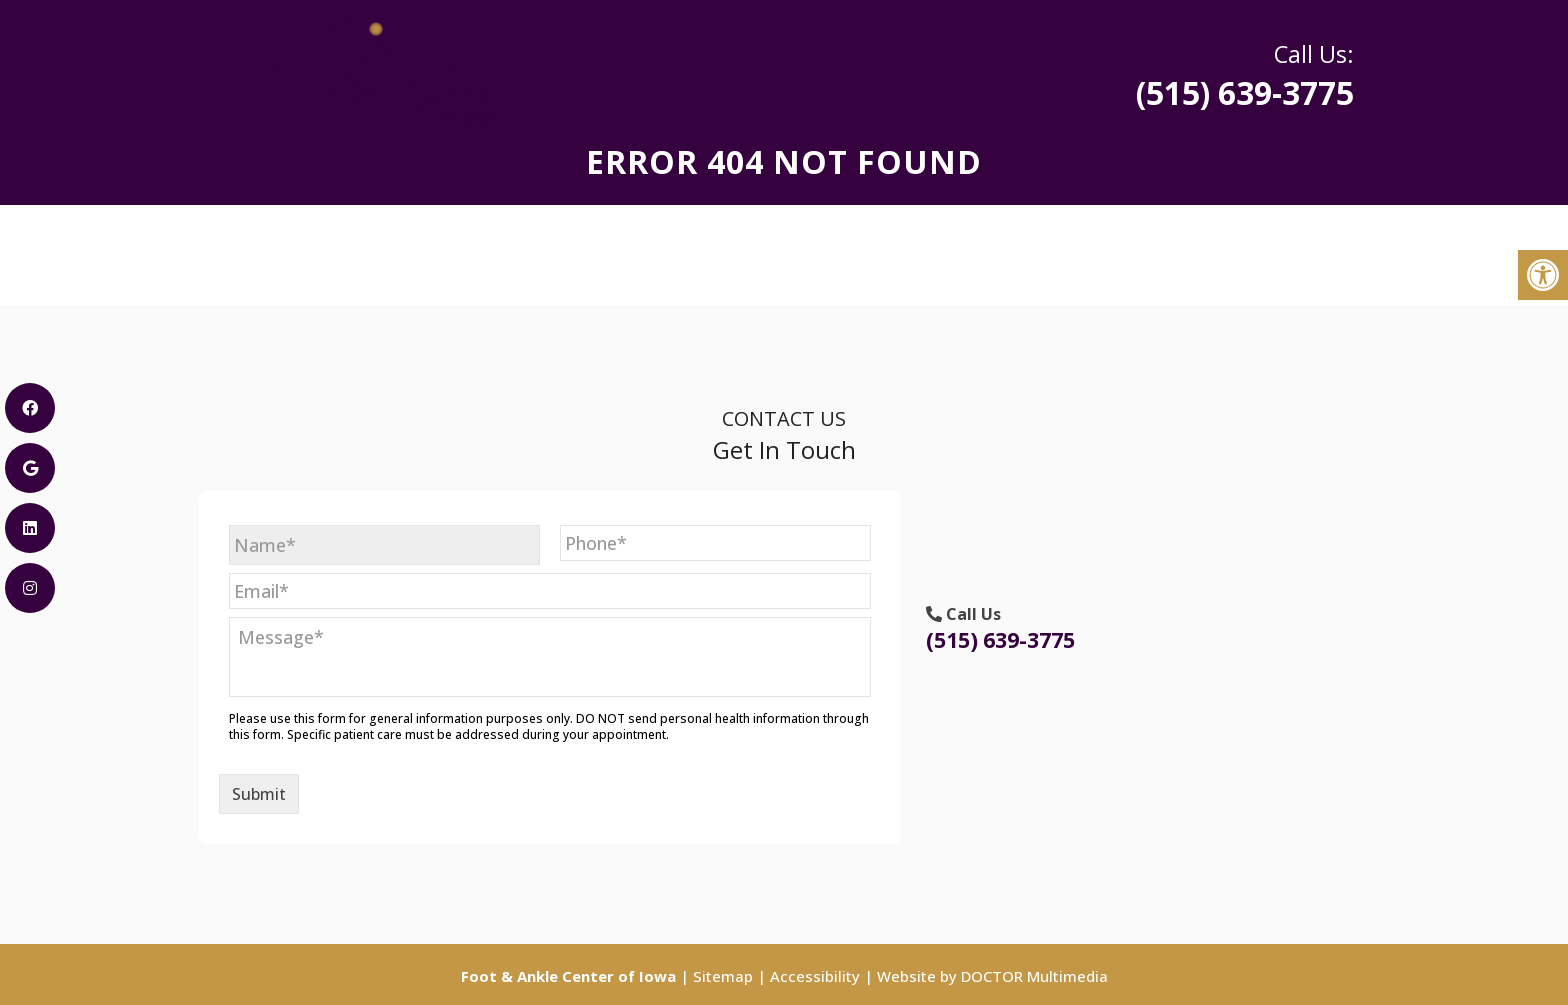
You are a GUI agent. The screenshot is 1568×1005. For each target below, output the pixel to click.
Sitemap (723, 976)
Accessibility (815, 976)
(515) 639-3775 (1174, 75)
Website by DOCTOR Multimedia (992, 976)
